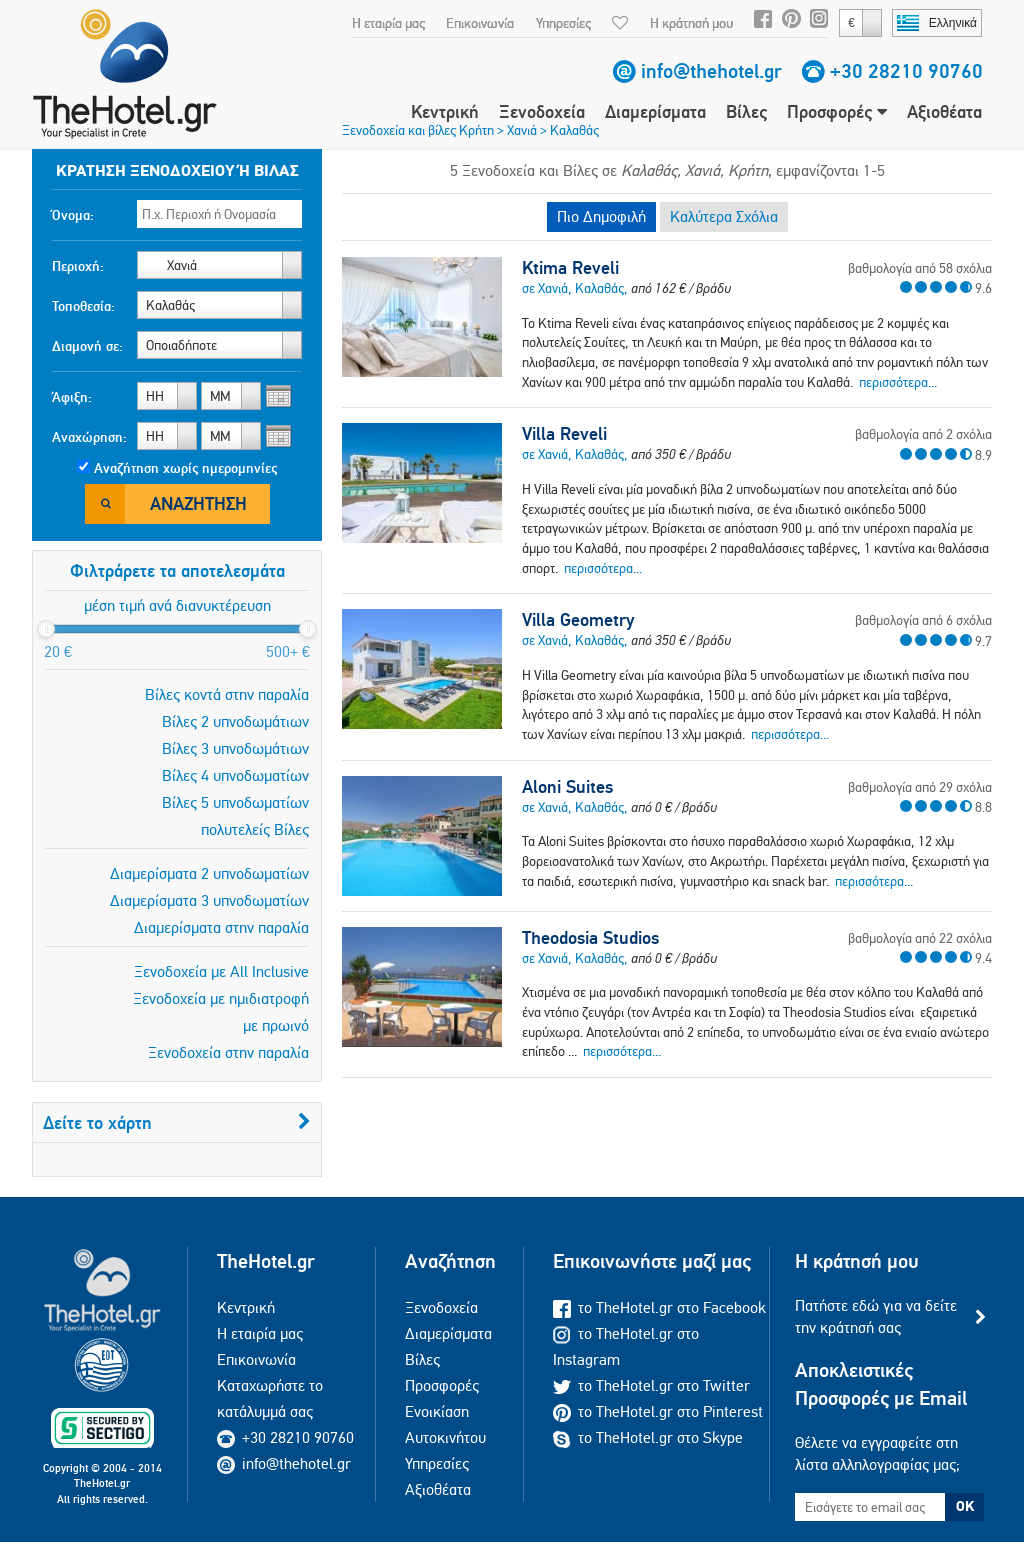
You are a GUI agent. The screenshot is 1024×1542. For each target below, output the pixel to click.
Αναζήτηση (198, 503)
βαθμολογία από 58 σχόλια (920, 268)
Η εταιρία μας (388, 23)
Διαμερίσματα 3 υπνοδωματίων (209, 900)
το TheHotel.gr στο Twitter (651, 1385)
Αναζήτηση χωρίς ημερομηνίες (185, 468)
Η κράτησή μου (691, 23)
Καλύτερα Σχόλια (724, 216)
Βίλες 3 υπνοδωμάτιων (235, 748)
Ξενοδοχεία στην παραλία (228, 1052)
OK (965, 1506)
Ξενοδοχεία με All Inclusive (221, 971)
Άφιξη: (72, 397)
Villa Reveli (564, 434)
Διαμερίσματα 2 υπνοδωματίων (209, 873)
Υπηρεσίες (563, 23)
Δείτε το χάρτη (177, 1122)
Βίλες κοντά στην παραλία (227, 694)
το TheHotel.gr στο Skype (648, 1437)
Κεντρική (445, 111)
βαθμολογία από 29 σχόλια (920, 787)
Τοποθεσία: (83, 306)
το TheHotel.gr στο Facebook (659, 1307)
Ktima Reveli (570, 268)
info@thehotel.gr (711, 71)
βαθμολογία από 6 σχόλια (923, 620)
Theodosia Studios (590, 938)
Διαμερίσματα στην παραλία (221, 927)
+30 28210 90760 (906, 71)
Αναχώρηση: (89, 437)
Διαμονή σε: (87, 346)
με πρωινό (276, 1025)
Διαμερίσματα (655, 111)
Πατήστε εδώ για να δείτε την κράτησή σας (876, 1316)
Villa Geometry (578, 620)
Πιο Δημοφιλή (601, 216)
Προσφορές (837, 111)
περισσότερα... (898, 382)
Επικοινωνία (480, 23)
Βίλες (746, 111)
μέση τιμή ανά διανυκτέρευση (177, 605)
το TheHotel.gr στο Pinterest (658, 1411)
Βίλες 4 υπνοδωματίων (235, 775)
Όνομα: (73, 215)
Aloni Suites (567, 787)
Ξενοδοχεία (542, 111)
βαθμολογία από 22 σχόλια (920, 938)
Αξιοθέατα (944, 111)
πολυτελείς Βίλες (255, 829)
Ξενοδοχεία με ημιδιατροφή (221, 998)
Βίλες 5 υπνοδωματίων (235, 802)
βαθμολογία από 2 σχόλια (923, 434)
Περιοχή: (78, 266)
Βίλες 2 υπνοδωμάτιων (235, 721)
